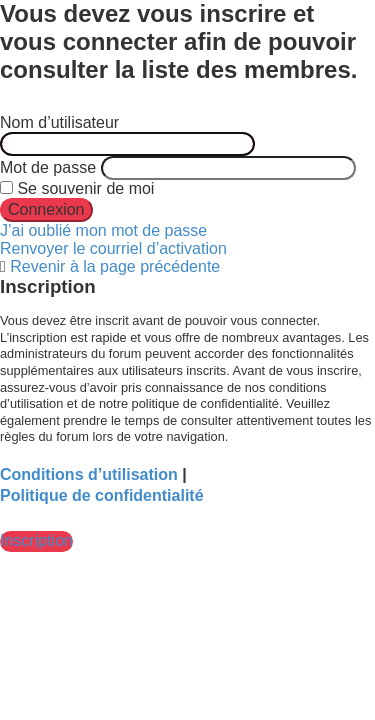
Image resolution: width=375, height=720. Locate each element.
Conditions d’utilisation (89, 474)
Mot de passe (48, 167)
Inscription (36, 540)
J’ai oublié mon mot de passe (103, 230)
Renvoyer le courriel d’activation (113, 248)
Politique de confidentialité (102, 495)
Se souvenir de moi (77, 188)
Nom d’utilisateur (59, 122)
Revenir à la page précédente (115, 266)
